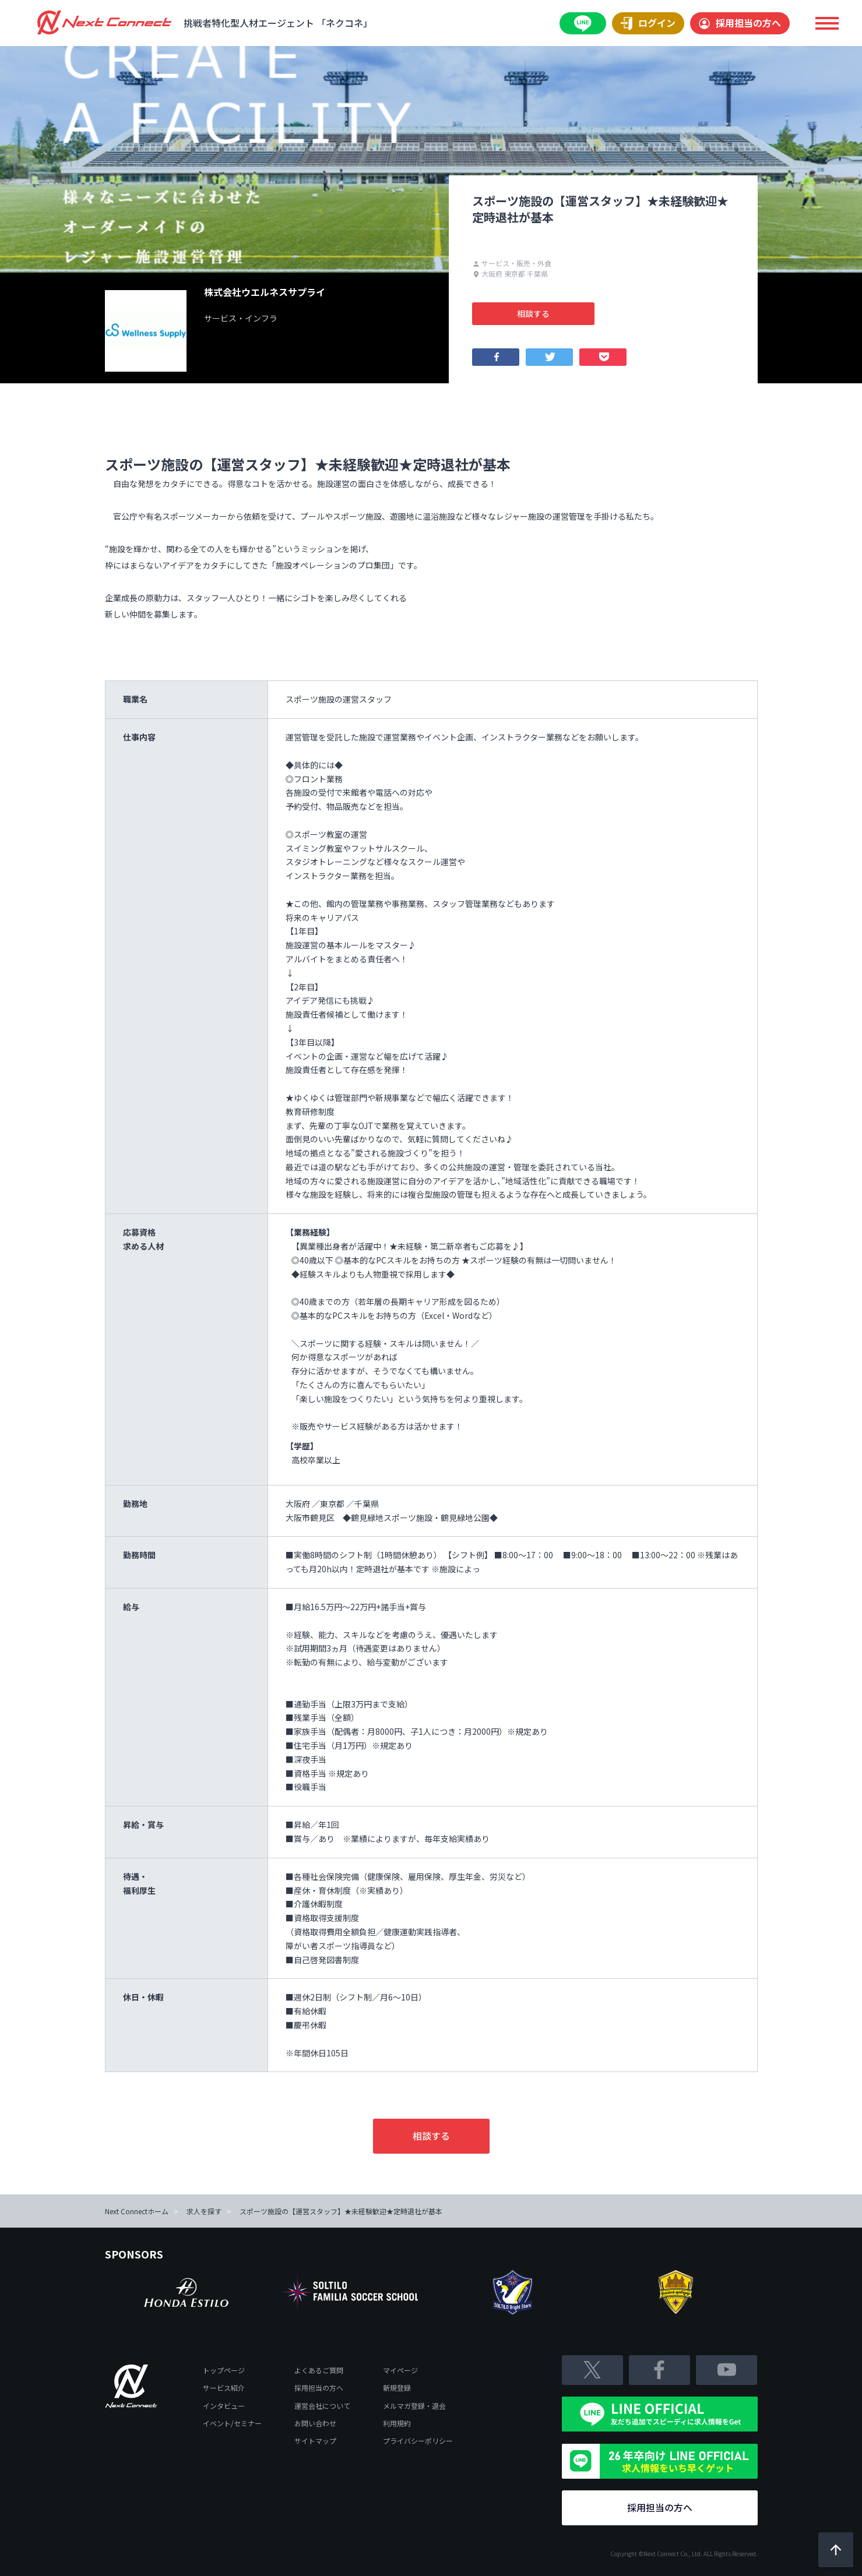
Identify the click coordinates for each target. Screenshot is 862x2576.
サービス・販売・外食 (512, 263)
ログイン (648, 23)
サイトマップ (315, 2441)
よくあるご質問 (318, 2370)
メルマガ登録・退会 (414, 2406)
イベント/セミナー (232, 2423)
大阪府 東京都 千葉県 (510, 273)
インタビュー (224, 2406)
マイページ (400, 2370)
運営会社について (322, 2406)
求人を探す (204, 2211)
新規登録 (397, 2387)
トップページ (224, 2370)
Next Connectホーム (136, 2211)
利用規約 (397, 2423)
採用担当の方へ (740, 23)
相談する (533, 313)
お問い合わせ (315, 2423)
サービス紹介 (224, 2387)
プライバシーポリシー (418, 2441)
